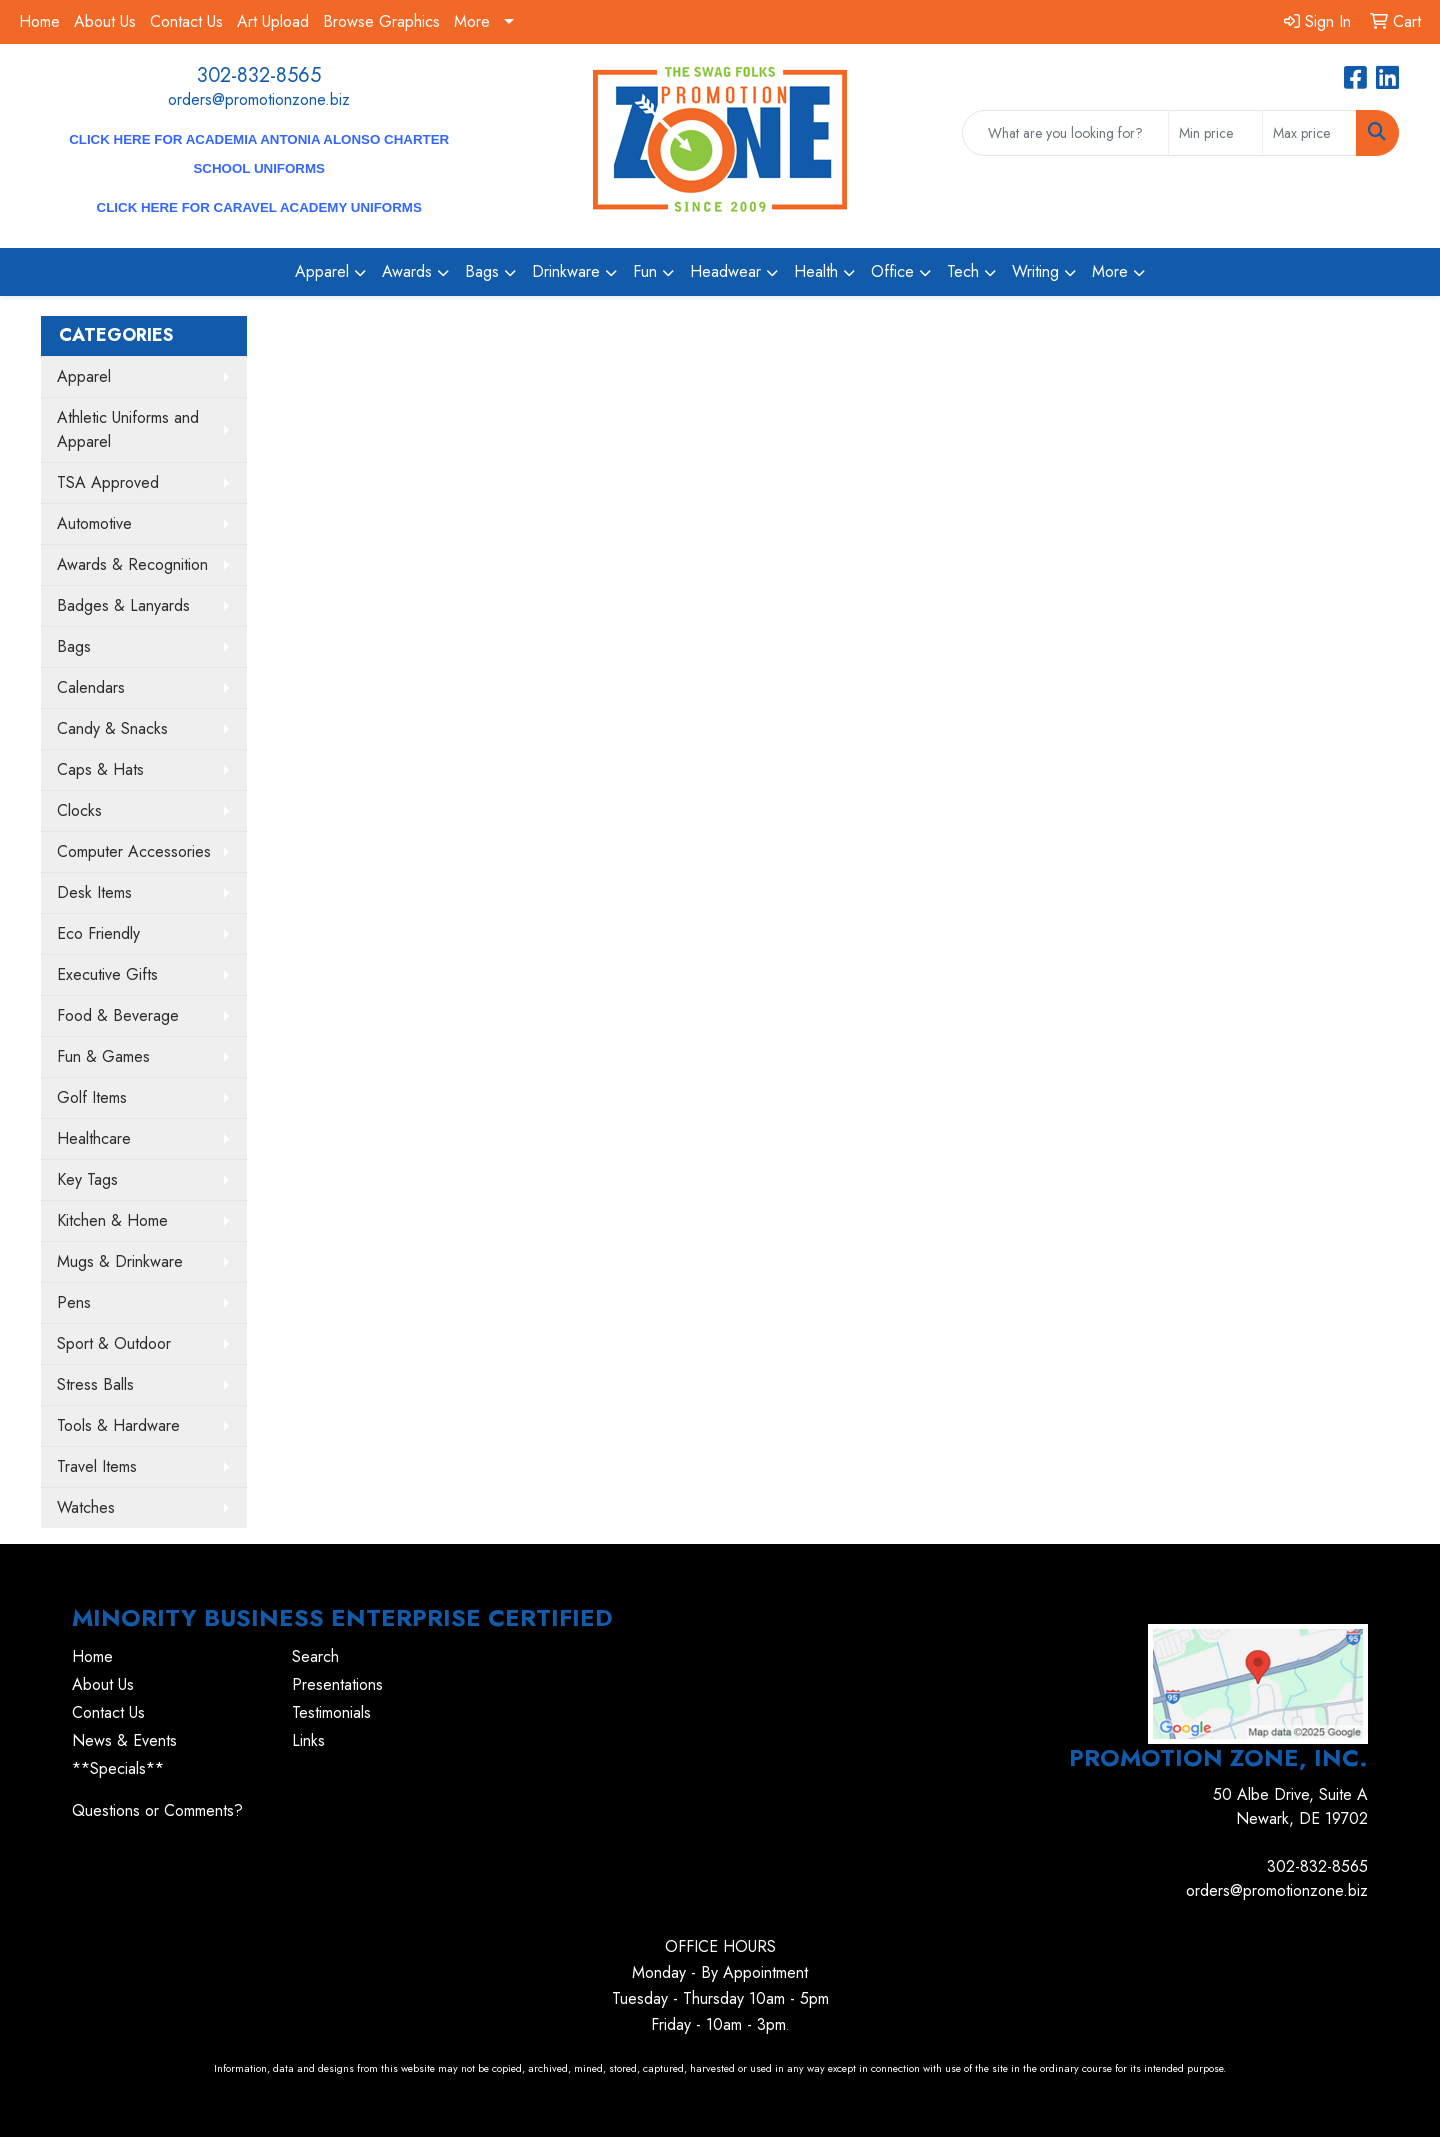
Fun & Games (103, 1056)
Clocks (79, 810)
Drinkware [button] (566, 271)
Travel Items (97, 1466)
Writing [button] (1035, 271)
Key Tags (87, 1179)
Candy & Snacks (112, 728)
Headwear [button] (725, 271)
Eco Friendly (98, 933)
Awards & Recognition (132, 564)
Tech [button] (963, 271)
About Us (105, 21)
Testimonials (331, 1712)
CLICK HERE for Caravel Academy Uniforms (259, 207)
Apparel (84, 376)
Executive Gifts (107, 974)
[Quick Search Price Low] (1215, 133)
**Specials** (118, 1768)
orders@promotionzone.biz (259, 99)
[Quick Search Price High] (1309, 133)
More (472, 21)
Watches (86, 1507)
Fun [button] (645, 271)
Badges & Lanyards (123, 605)
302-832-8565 (259, 75)
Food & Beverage (118, 1015)
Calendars (91, 687)
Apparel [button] (322, 271)
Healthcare (94, 1138)
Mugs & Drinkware (120, 1261)
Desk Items (94, 892)
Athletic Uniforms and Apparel (128, 429)
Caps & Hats (100, 769)
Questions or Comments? (157, 1810)
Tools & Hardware (118, 1425)
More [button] (1110, 271)
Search (315, 1656)
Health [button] (816, 271)
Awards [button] (407, 271)
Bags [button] (482, 271)
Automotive (94, 523)
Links (308, 1740)
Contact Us (186, 21)
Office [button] (892, 271)
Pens (74, 1302)
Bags (74, 646)
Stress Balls (95, 1384)
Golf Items (92, 1097)
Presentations (337, 1684)
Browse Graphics (381, 21)
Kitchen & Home (112, 1220)
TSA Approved (108, 482)
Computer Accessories (134, 851)
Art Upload (273, 21)
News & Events (124, 1740)
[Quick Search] (1065, 133)
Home (39, 21)
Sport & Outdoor (114, 1343)
